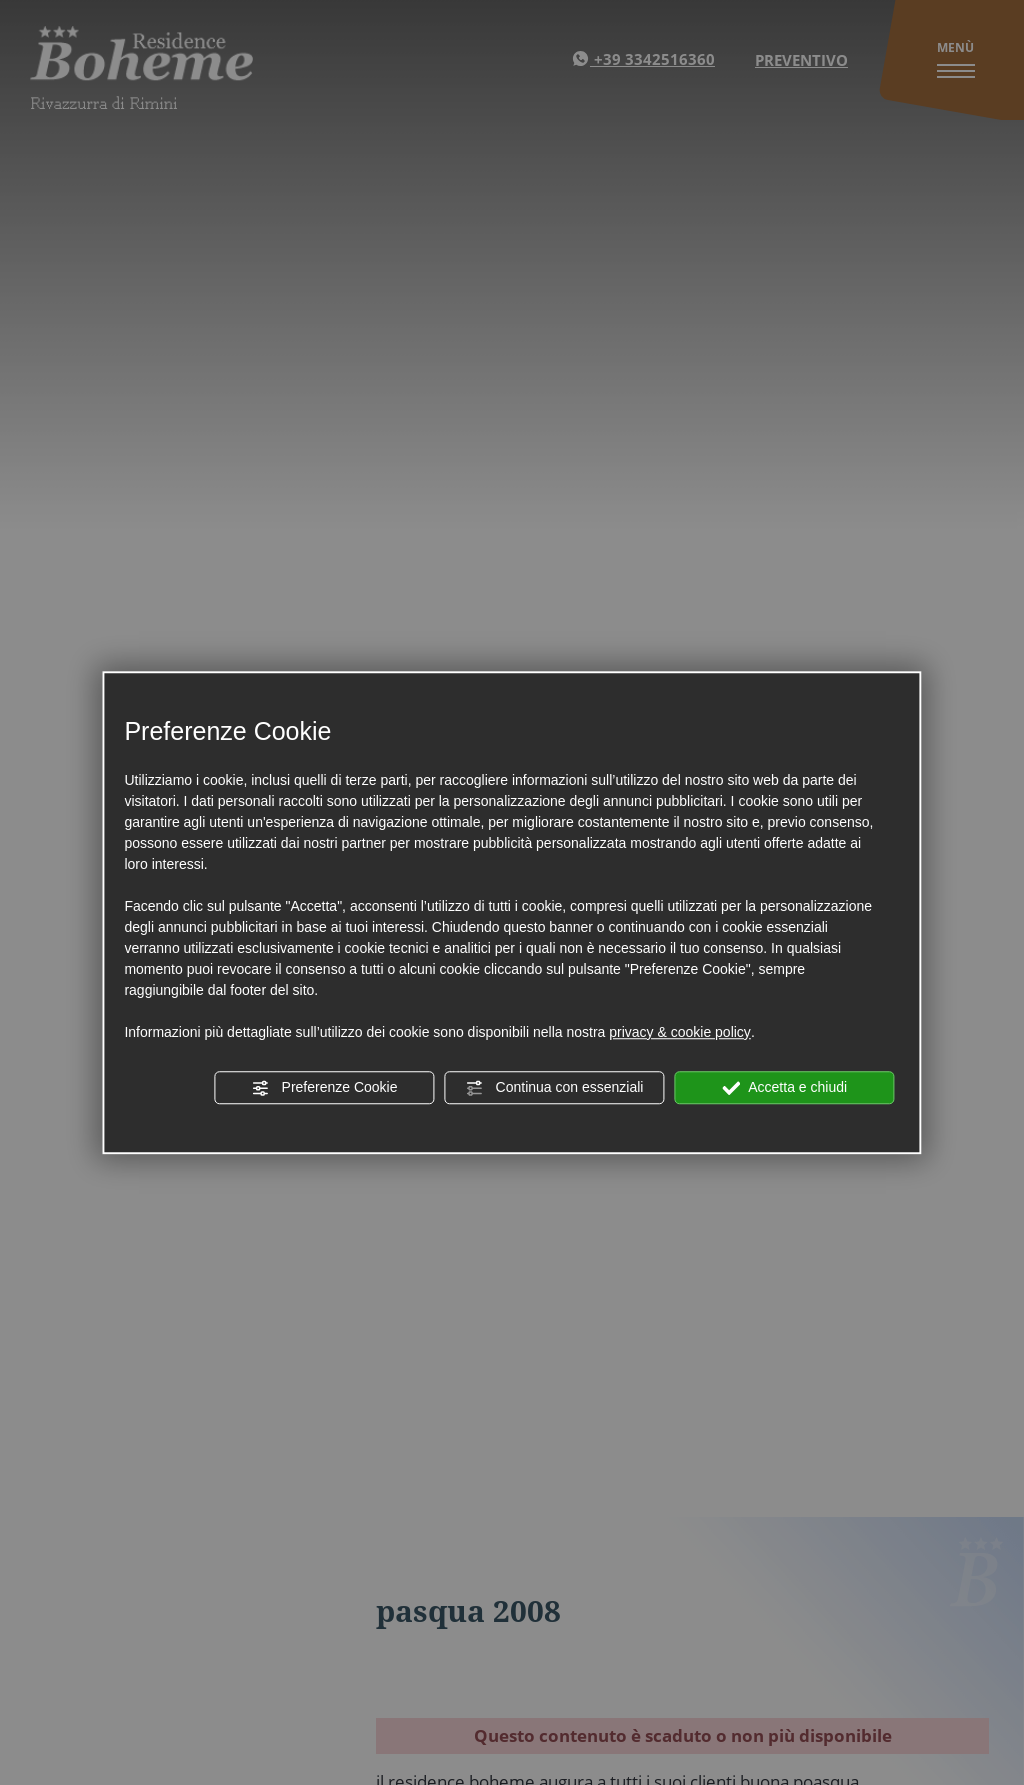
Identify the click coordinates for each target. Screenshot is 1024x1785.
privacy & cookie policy (680, 1032)
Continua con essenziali (555, 1088)
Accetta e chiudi (784, 1088)
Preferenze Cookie (325, 1088)
